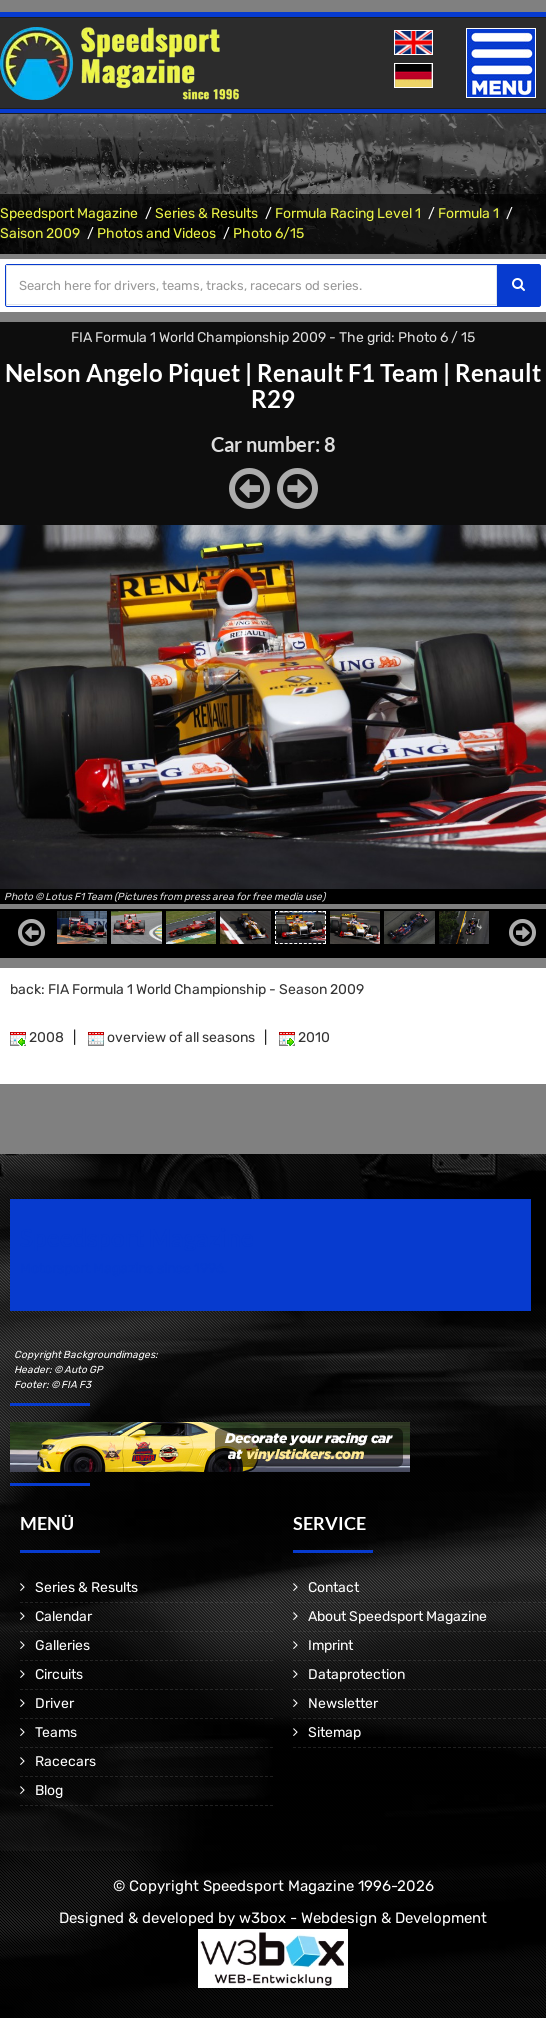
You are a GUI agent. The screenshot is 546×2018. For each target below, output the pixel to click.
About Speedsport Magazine (397, 1616)
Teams (56, 1732)
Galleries (62, 1645)
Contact (333, 1587)
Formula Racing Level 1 (348, 213)
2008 (37, 1037)
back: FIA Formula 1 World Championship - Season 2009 (187, 989)
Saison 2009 (40, 233)
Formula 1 (468, 213)
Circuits (59, 1674)
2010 (304, 1037)
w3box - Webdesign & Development (363, 1918)
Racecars (65, 1761)
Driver (54, 1703)
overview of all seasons (171, 1037)
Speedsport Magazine (69, 213)
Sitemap (334, 1732)
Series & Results (206, 213)
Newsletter (343, 1703)
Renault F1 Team (347, 372)
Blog (49, 1790)
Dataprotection (356, 1674)
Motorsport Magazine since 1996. (124, 1268)
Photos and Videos (156, 233)
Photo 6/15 (268, 233)
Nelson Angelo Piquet (122, 372)
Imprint (330, 1645)
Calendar (63, 1616)
